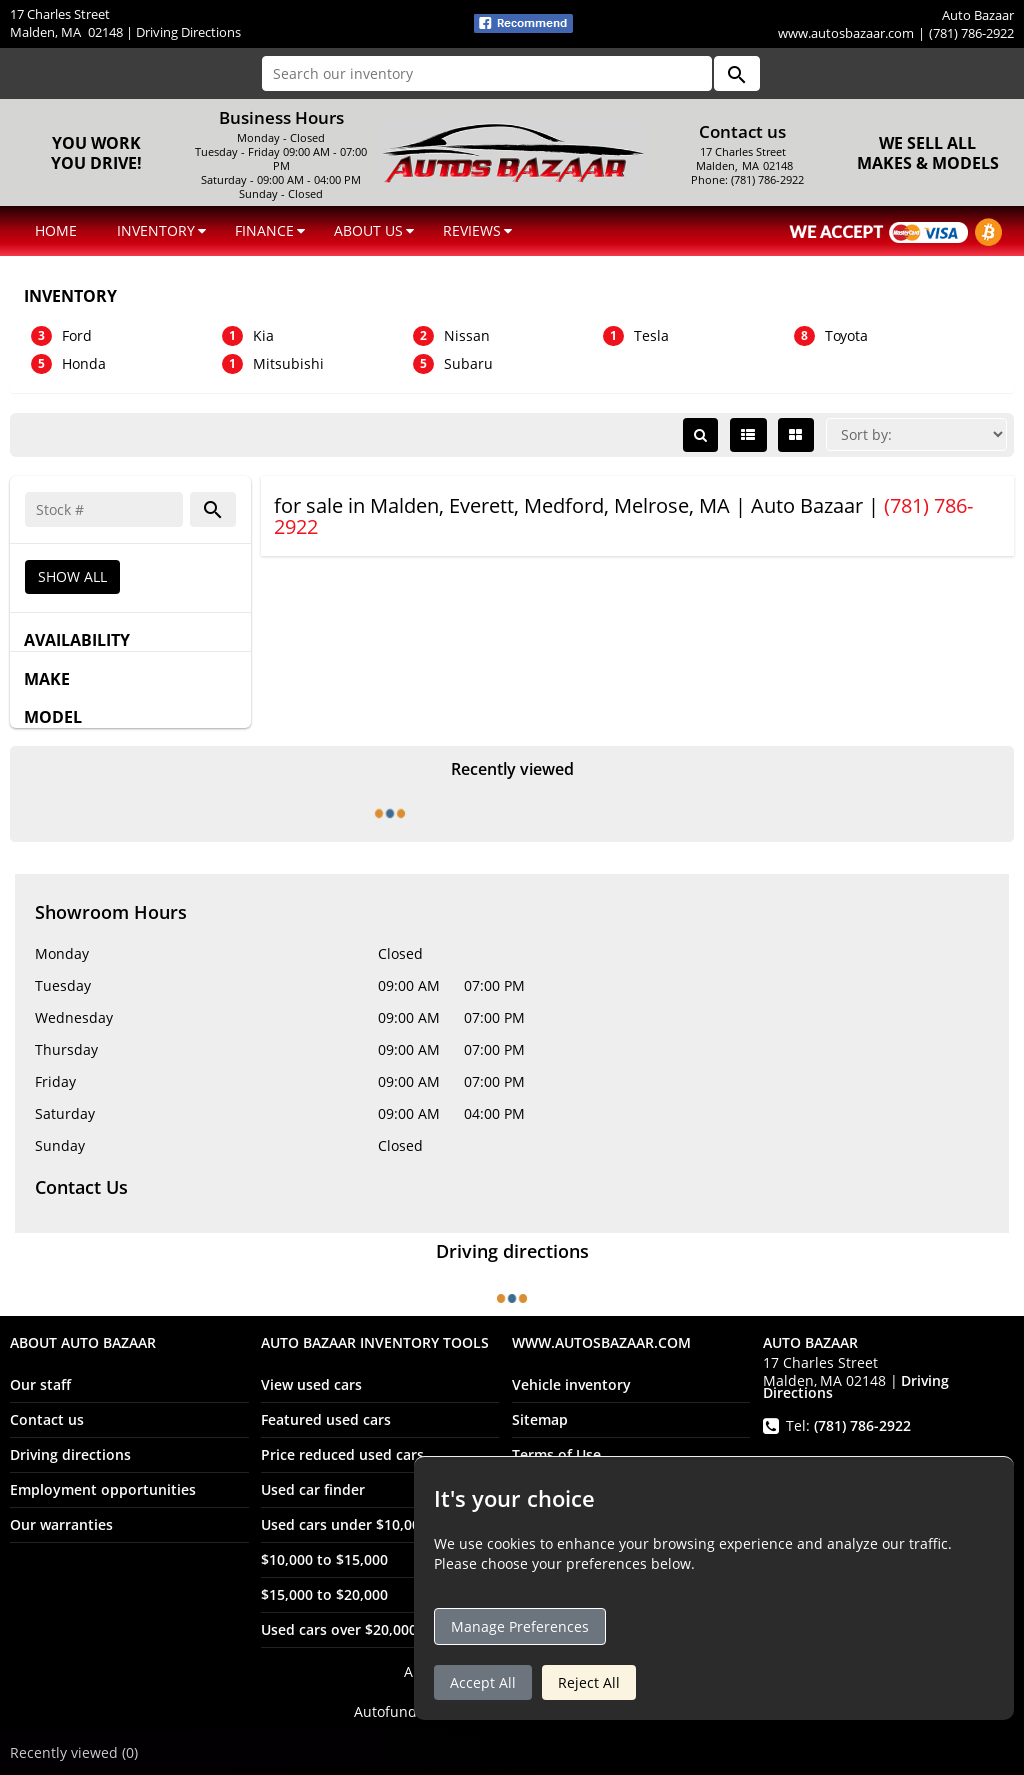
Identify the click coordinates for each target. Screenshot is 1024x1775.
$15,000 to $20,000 (324, 1594)
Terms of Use (556, 1454)
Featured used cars (326, 1419)
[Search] (104, 509)
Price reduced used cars (342, 1454)
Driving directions (70, 1454)
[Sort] (916, 434)
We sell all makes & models (928, 153)
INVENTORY (156, 230)
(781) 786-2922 (862, 1425)
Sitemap (540, 1419)
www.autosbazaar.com (846, 33)
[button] (737, 73)
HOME (56, 230)
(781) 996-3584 (867, 1464)
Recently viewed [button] (74, 1752)
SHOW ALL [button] (72, 576)
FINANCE (264, 230)
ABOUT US (368, 230)
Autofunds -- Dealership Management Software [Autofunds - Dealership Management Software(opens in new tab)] (512, 1711)
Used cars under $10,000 (344, 1524)
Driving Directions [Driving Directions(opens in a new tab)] (188, 32)
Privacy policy (559, 1489)
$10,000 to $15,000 (324, 1559)
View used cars (311, 1384)
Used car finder (313, 1489)
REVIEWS (472, 230)
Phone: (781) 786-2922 (744, 180)
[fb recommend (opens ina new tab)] (523, 22)
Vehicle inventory (571, 1384)
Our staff (40, 1384)
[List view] (748, 435)
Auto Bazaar (512, 1691)
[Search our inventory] (487, 73)
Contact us (47, 1419)
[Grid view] (796, 435)
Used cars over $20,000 (339, 1629)
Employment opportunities (103, 1489)
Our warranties (61, 1524)
